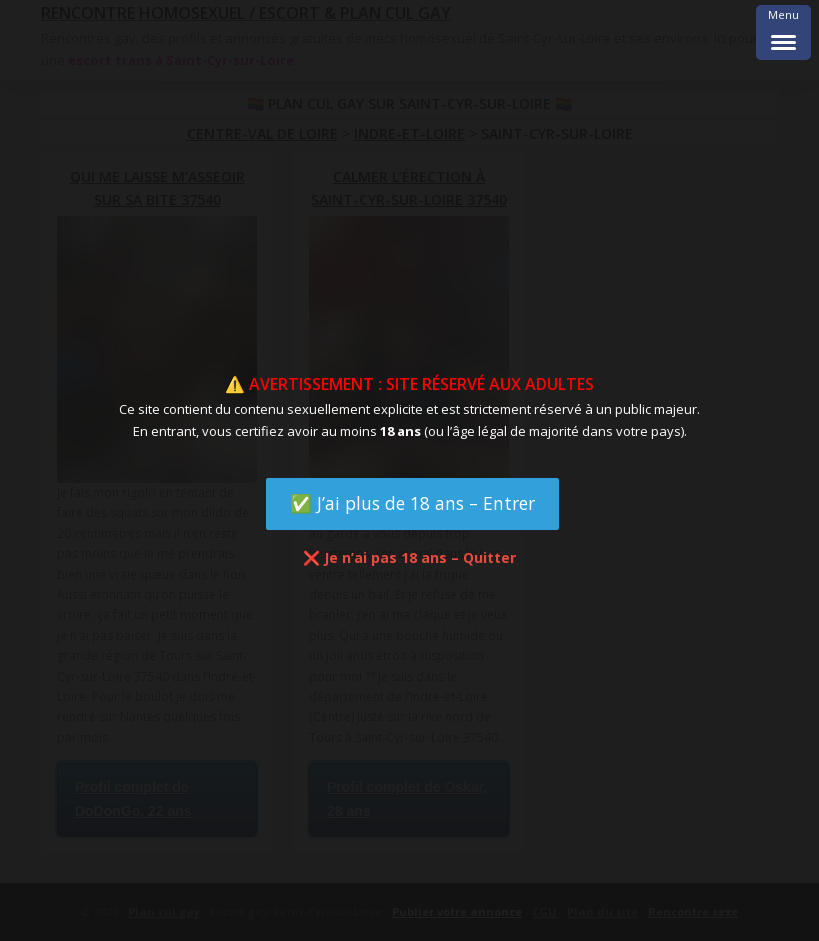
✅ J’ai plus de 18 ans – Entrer (412, 503)
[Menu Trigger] (783, 32)
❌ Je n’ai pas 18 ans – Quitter (409, 557)
